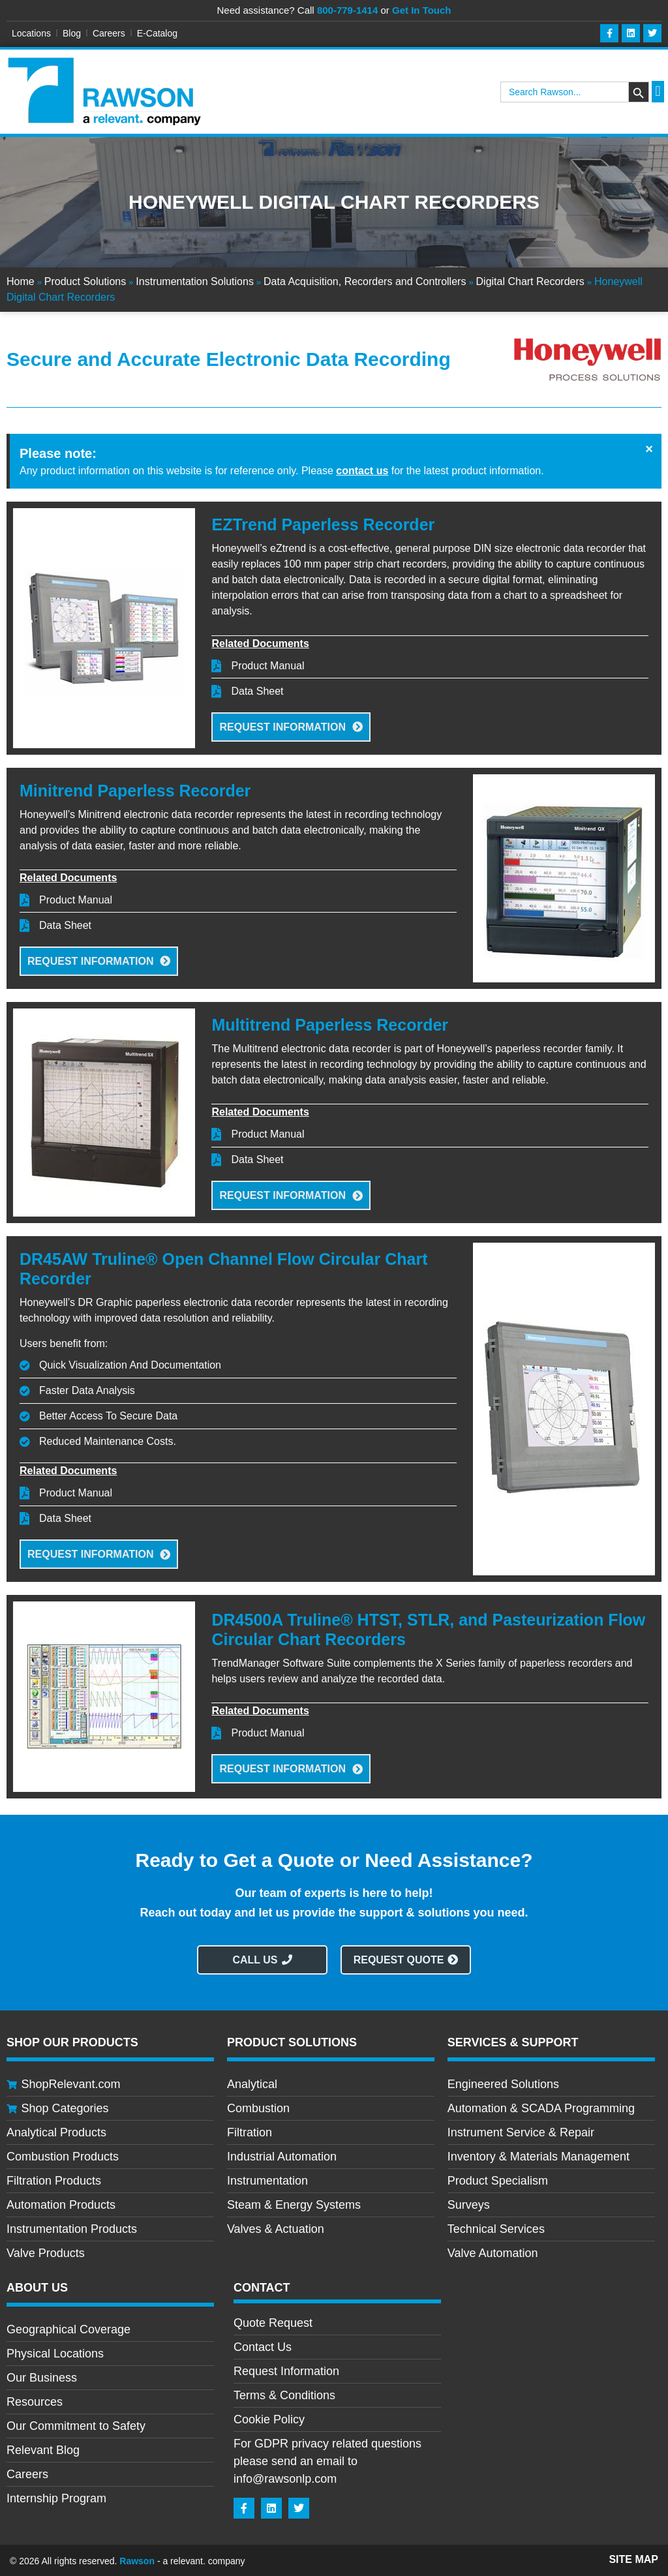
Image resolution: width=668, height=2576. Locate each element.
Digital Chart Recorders (530, 282)
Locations (31, 33)
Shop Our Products (72, 2040)
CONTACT (262, 2285)
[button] (658, 92)
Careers (109, 33)
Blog (72, 33)
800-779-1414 (347, 10)
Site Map (633, 2557)
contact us (362, 471)
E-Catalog (157, 33)
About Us (37, 2285)
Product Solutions (85, 282)
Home (21, 282)
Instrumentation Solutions (195, 282)
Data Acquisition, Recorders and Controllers (365, 282)
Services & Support (513, 2040)
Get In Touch (421, 10)
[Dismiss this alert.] (649, 449)
